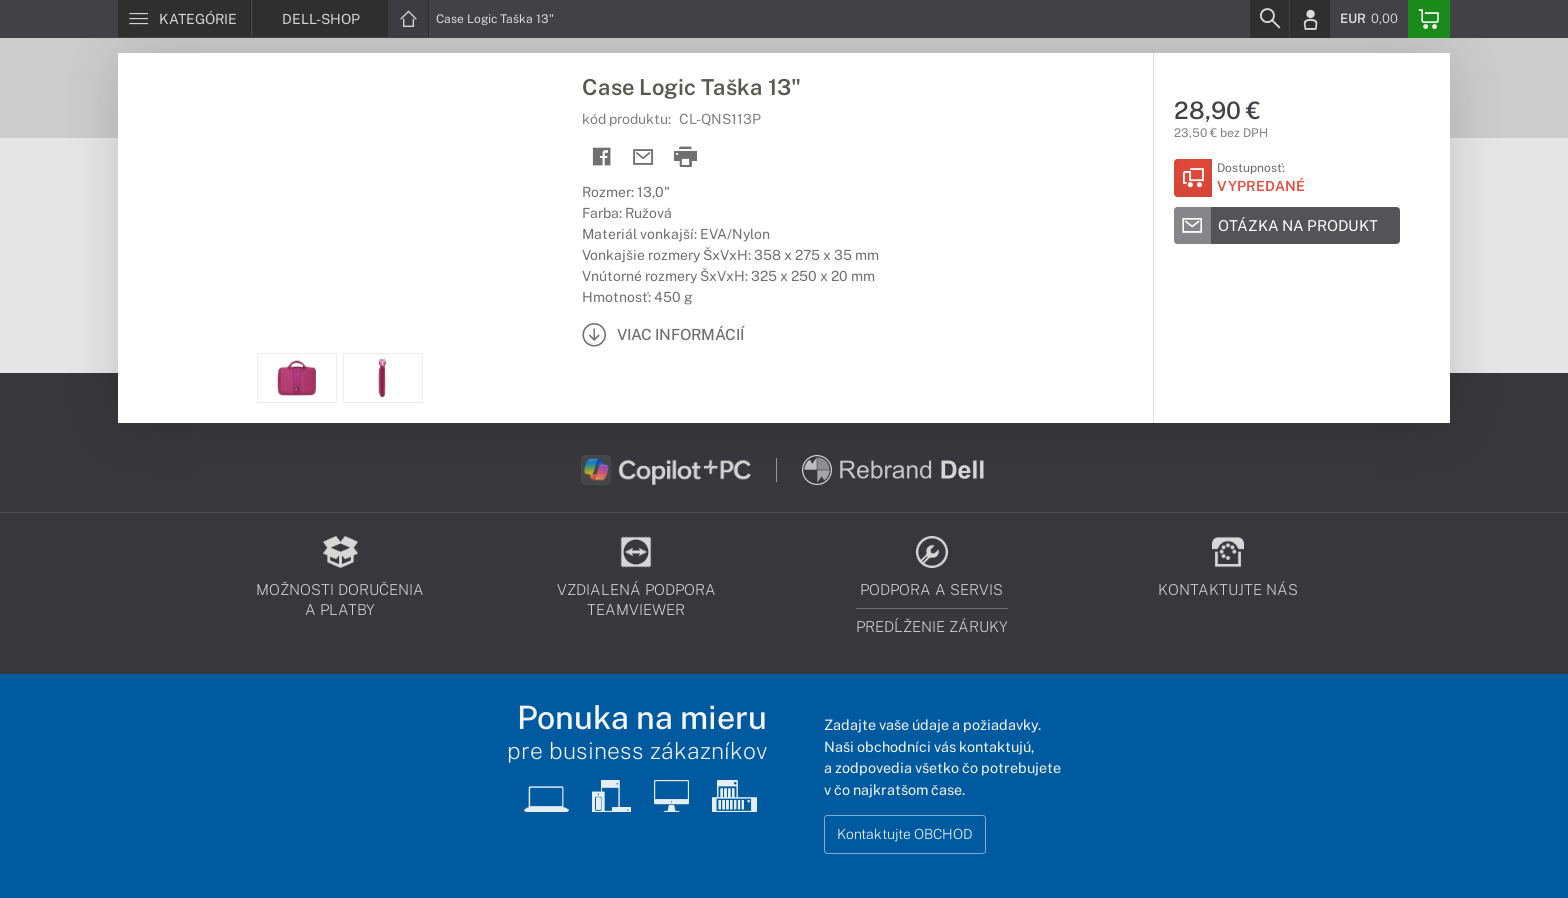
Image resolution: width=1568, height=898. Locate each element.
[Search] (1269, 19)
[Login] (1310, 19)
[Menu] (184, 19)
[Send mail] (643, 157)
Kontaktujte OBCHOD (905, 834)
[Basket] (1429, 19)
